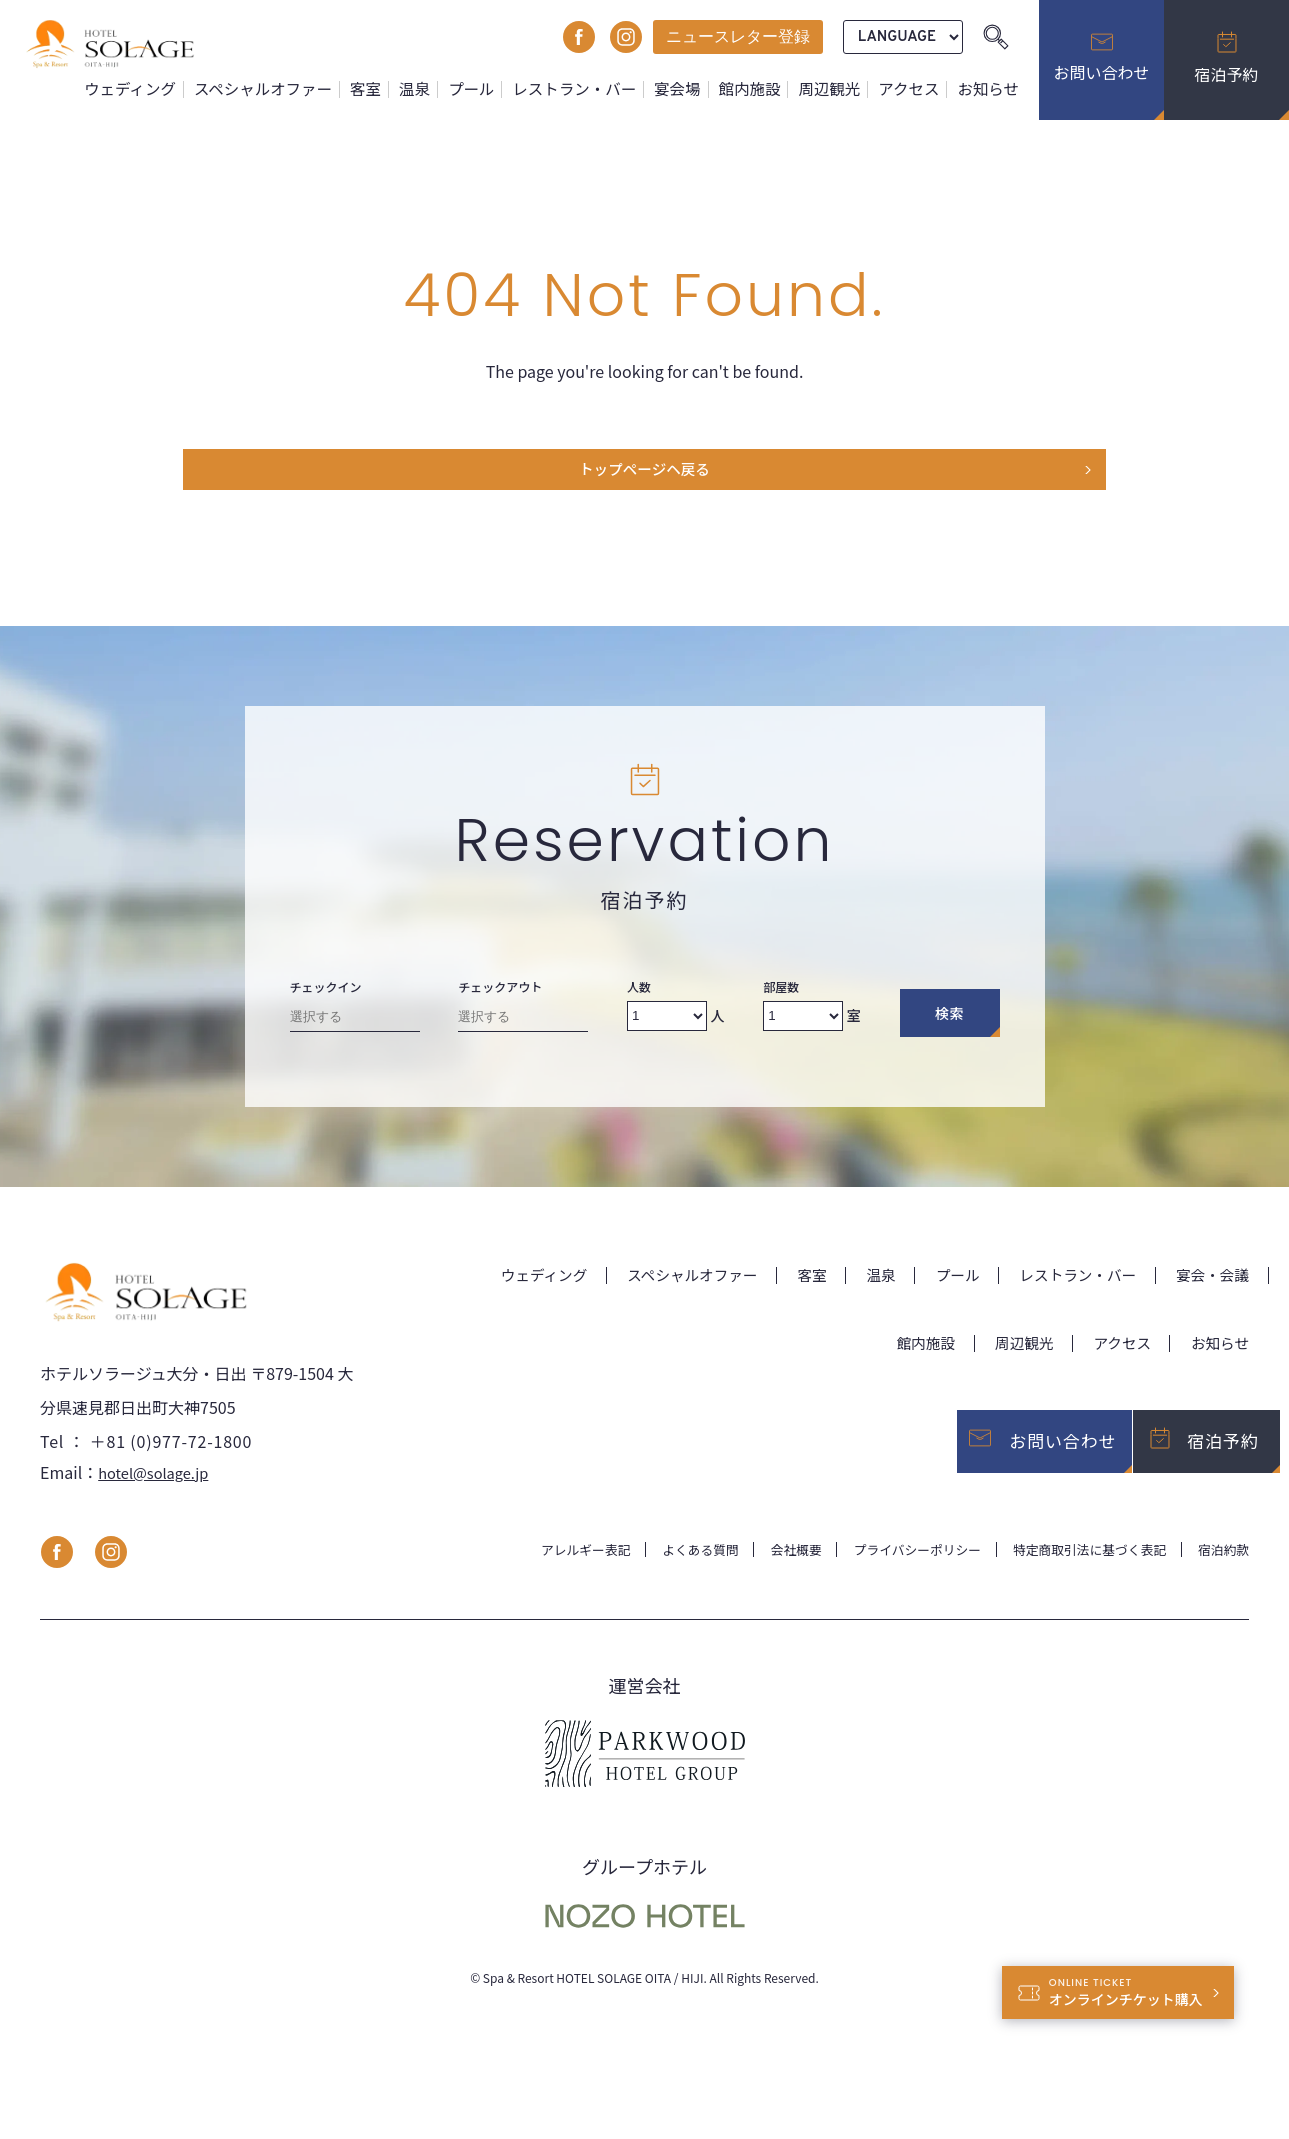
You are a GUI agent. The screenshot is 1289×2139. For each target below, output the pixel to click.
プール (490, 88)
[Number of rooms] (803, 1023)
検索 (949, 1021)
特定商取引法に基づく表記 (1077, 1569)
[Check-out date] (523, 1027)
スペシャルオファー (289, 88)
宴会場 (689, 88)
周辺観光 (835, 88)
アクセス (913, 88)
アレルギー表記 (536, 1569)
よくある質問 (659, 1569)
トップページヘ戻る (645, 474)
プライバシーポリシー (891, 1569)
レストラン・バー (589, 88)
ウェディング (161, 88)
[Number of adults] (667, 1023)
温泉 (435, 88)
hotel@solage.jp (158, 1492)
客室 (388, 88)
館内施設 (758, 88)
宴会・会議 (1209, 1282)
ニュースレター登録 (738, 36)
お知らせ (989, 88)
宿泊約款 (1221, 1569)
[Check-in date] (355, 1027)
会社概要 (761, 1569)
